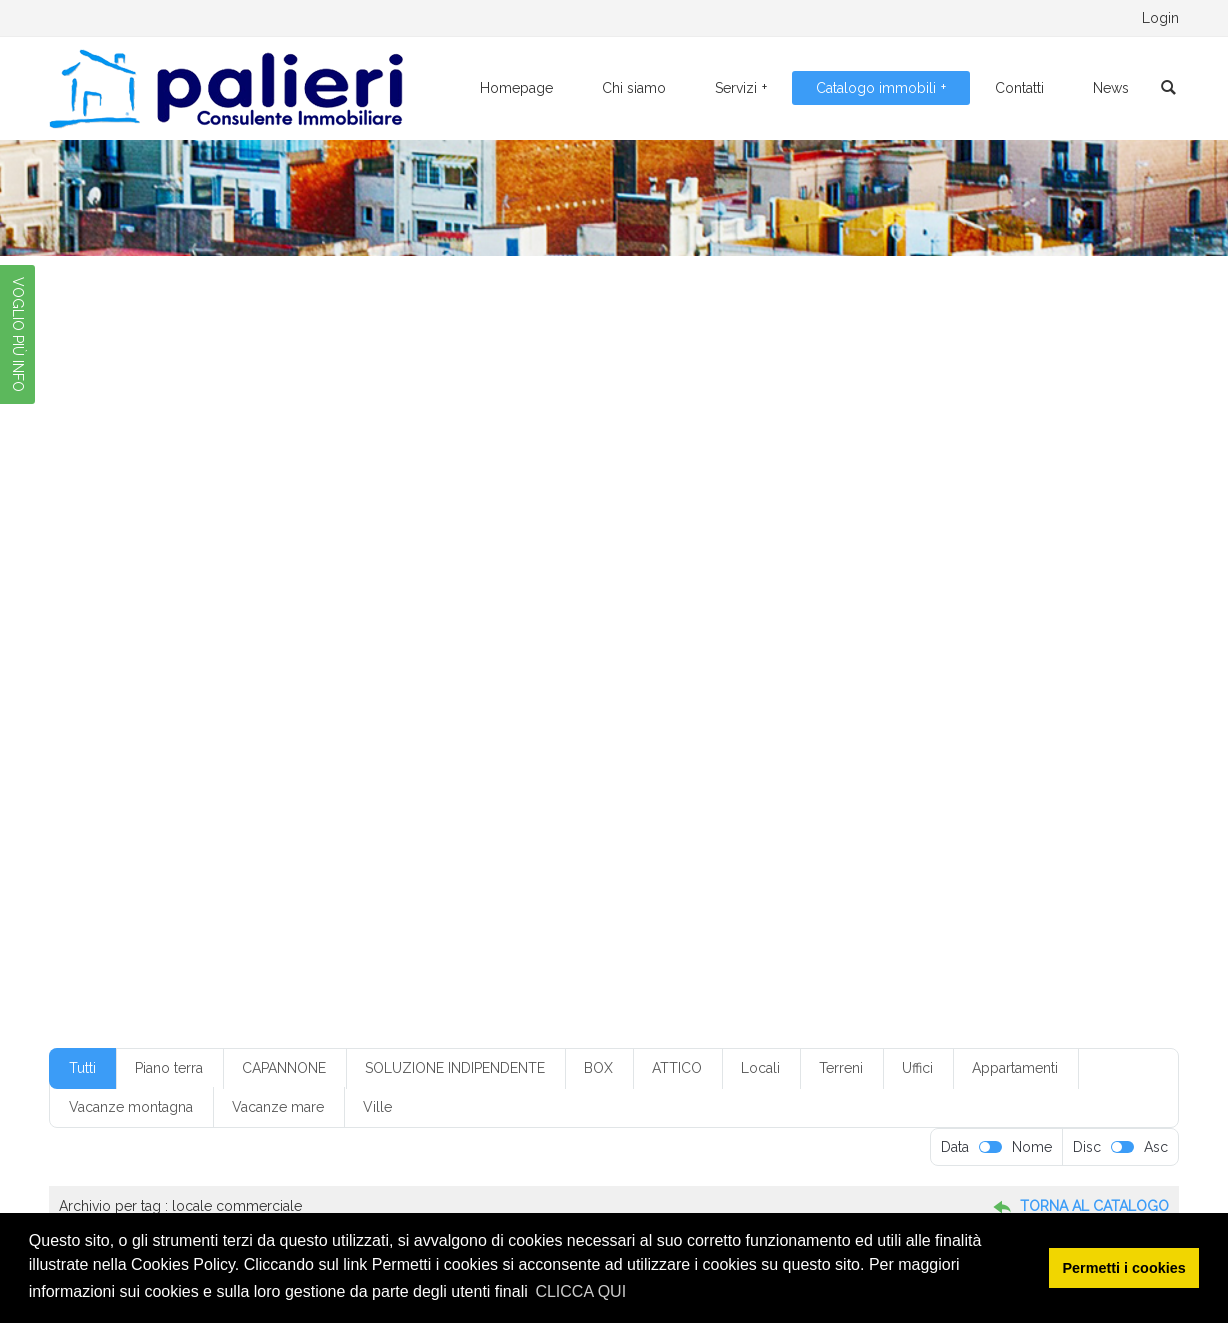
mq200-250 (972, 684)
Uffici (917, 1068)
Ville (377, 1107)
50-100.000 (166, 597)
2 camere (290, 568)
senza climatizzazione (291, 772)
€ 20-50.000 (580, 538)
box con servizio (518, 597)
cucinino (391, 655)
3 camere (566, 568)
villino (292, 801)
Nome (1032, 1147)
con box (482, 626)
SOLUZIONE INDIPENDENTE (455, 1068)
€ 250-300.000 (685, 538)
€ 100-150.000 (175, 538)
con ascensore (397, 626)
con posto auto (880, 626)
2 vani (501, 568)
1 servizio (156, 568)
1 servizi (1034, 538)
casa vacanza (987, 597)
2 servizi (438, 568)
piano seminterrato (979, 713)
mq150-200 (881, 684)
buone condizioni (880, 597)
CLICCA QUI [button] (580, 1291)
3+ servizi (766, 568)
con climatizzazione (670, 626)
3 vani (701, 568)
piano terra (161, 743)
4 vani (907, 568)
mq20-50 (1057, 684)
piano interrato (766, 713)
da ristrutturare (479, 655)
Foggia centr (579, 655)
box (440, 597)
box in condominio (636, 597)
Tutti (82, 1068)
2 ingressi (366, 568)
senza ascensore (968, 743)
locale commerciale (433, 684)
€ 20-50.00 (486, 538)
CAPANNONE (284, 1068)
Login (1160, 18)
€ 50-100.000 (794, 538)
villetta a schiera (1009, 772)
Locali (760, 1068)
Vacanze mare (278, 1107)
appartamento (366, 597)
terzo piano (824, 772)
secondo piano (860, 743)
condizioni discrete (182, 655)
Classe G (155, 626)
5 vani (965, 568)
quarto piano (339, 743)
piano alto (553, 713)
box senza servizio (760, 597)
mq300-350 (257, 713)
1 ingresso (962, 538)
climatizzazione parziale (268, 626)
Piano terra (169, 1068)
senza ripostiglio (419, 772)
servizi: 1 (511, 772)
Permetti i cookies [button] (1124, 1268)
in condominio (972, 655)
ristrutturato (764, 743)
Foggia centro (675, 655)
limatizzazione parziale (291, 684)
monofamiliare (693, 684)
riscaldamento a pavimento (472, 743)
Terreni (841, 1068)
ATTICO (677, 1068)
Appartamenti (1015, 1068)
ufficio (894, 772)
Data (955, 1147)
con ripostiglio (982, 626)
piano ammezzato (653, 713)
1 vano (223, 568)
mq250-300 (165, 713)
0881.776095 (243, 18)
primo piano (248, 743)
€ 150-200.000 (384, 538)
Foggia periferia (867, 655)
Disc (1087, 1147)
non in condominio (451, 713)
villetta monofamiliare (191, 801)
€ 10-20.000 (279, 538)
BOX (598, 1068)
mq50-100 (346, 713)
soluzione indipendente (621, 772)
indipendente (168, 684)
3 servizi (639, 568)
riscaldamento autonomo (639, 743)
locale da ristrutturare (570, 684)
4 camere (841, 568)
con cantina (559, 626)
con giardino (782, 626)
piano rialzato (866, 713)
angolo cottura (264, 597)
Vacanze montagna (131, 1107)
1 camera (885, 538)
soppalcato (739, 772)
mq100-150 (791, 684)
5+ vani (1023, 568)
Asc (1156, 1147)
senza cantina (169, 772)
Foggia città (768, 655)
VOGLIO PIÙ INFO (18, 334)
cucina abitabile (301, 655)
